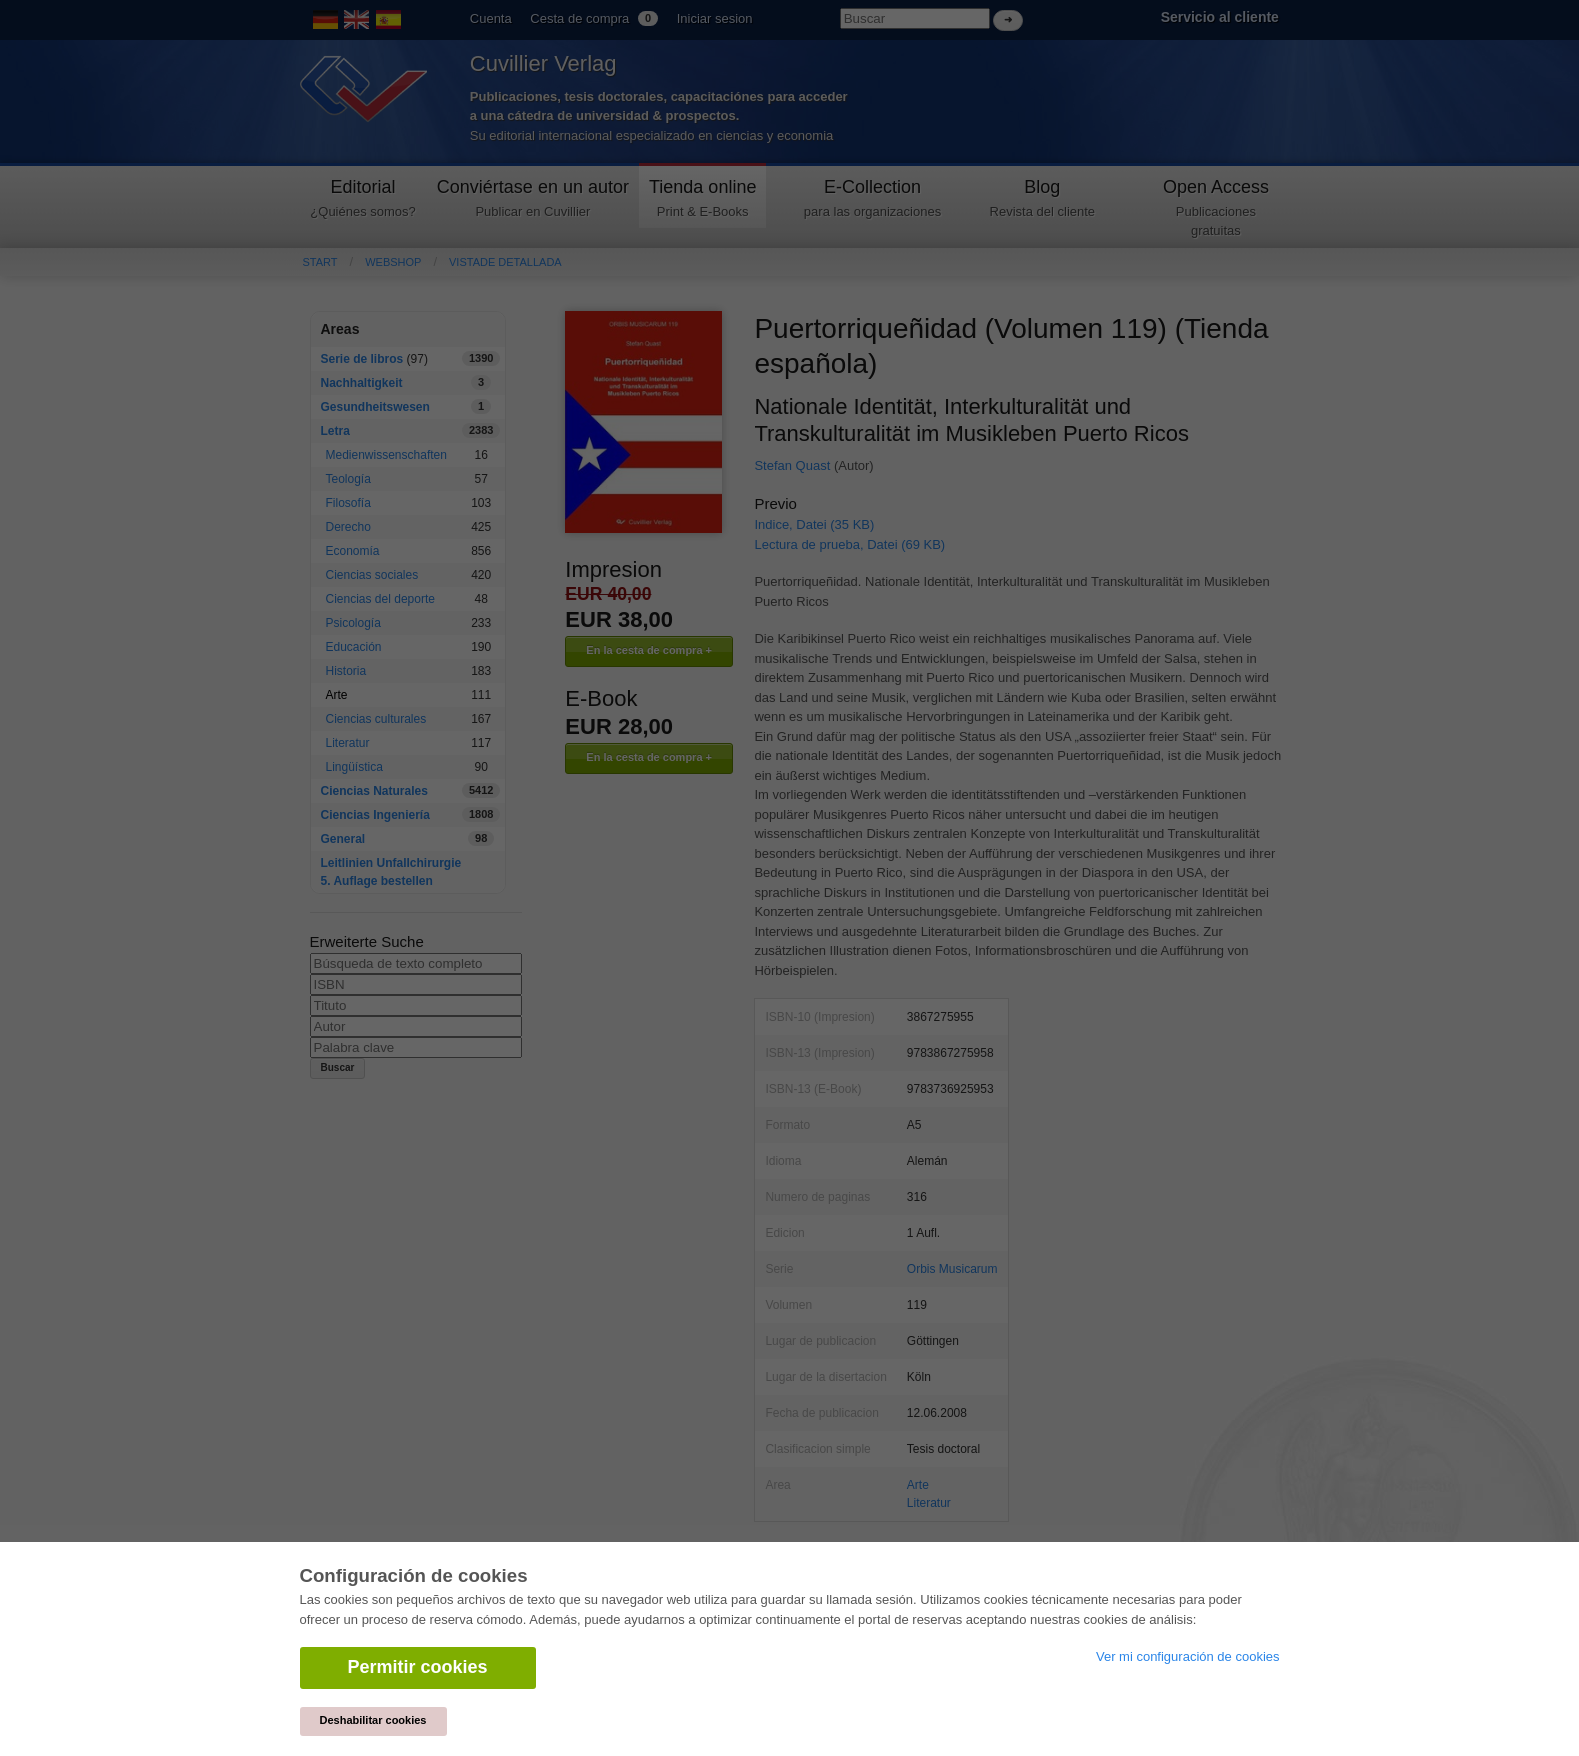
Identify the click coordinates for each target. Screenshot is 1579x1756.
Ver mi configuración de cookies (1188, 1656)
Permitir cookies (418, 1667)
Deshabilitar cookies (373, 1720)
